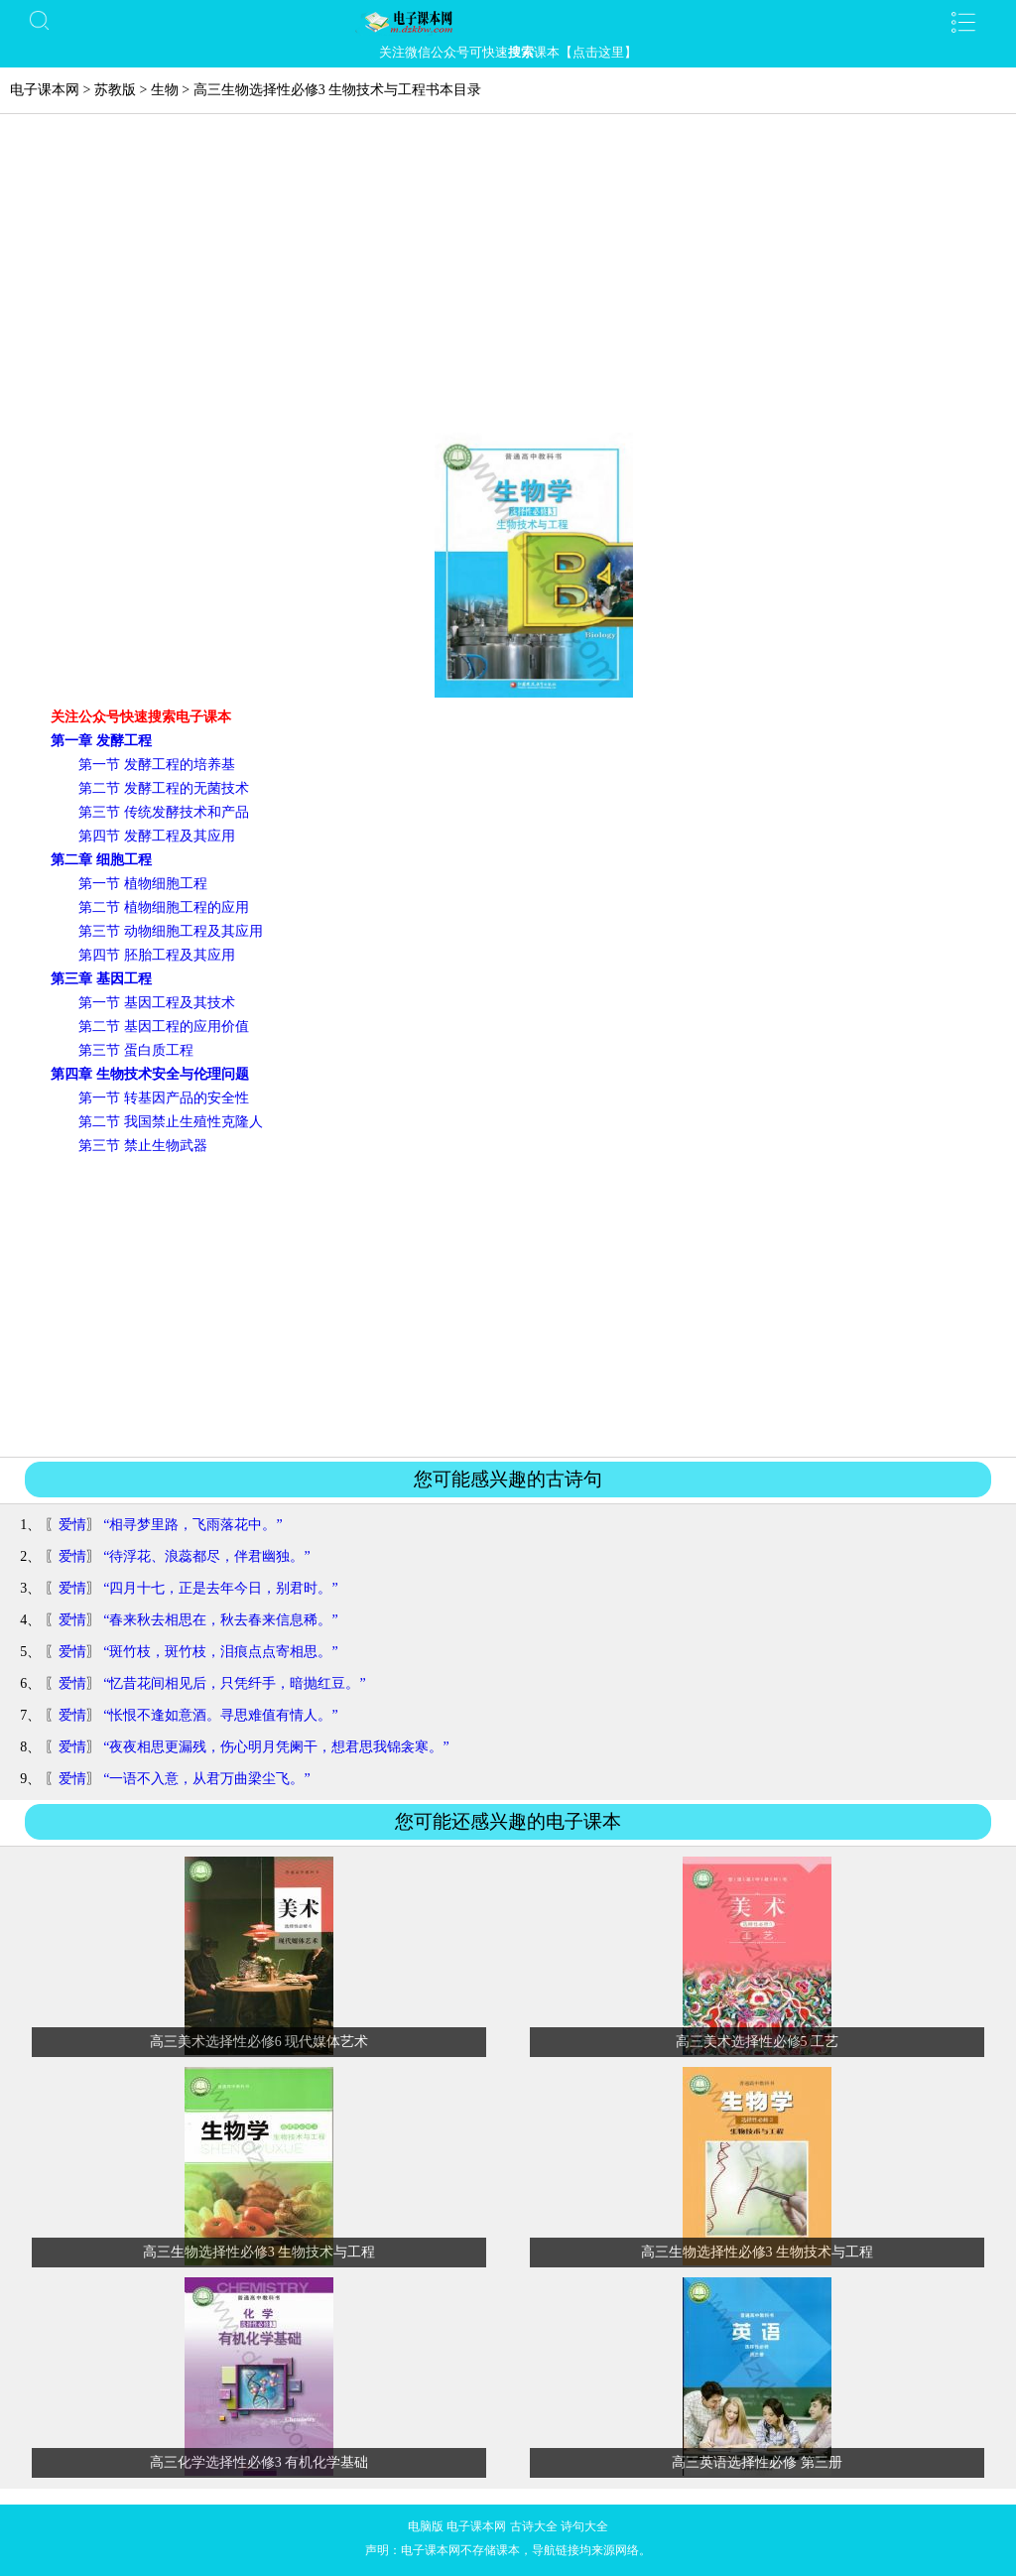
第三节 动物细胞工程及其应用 (170, 931)
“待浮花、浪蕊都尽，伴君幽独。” (206, 1556)
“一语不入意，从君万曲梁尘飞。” (206, 1778)
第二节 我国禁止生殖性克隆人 (170, 1121)
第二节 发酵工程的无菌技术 (163, 788)
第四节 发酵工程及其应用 (156, 836)
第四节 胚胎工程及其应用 (156, 955)
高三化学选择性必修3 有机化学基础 (259, 2462)
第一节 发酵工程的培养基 (156, 764)
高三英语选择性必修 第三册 (757, 2462)
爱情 (72, 1524)
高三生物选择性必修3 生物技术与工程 (259, 2252)
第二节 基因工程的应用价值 (163, 1026)
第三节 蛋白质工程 (135, 1050)
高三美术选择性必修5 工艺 (757, 2041)
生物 (165, 89)
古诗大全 (534, 2526)
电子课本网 (44, 89)
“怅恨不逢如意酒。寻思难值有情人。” (220, 1715)
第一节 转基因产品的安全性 (163, 1098)
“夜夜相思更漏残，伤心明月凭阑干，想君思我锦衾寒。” (275, 1746)
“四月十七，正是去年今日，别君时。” (220, 1588)
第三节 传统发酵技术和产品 (163, 812)
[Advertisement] (508, 284)
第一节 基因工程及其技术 (156, 1002)
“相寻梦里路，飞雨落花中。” (192, 1524)
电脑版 (426, 2526)
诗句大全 (584, 2526)
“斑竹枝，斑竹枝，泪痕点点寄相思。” (220, 1651)
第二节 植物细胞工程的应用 (163, 907)
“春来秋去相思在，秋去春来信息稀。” (220, 1619)
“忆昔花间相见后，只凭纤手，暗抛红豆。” (234, 1683)
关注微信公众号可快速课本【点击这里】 (508, 52)
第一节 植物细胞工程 (142, 883)
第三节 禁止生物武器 (142, 1145)
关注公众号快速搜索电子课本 (141, 716)
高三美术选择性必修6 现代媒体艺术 (259, 2041)
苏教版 (115, 89)
